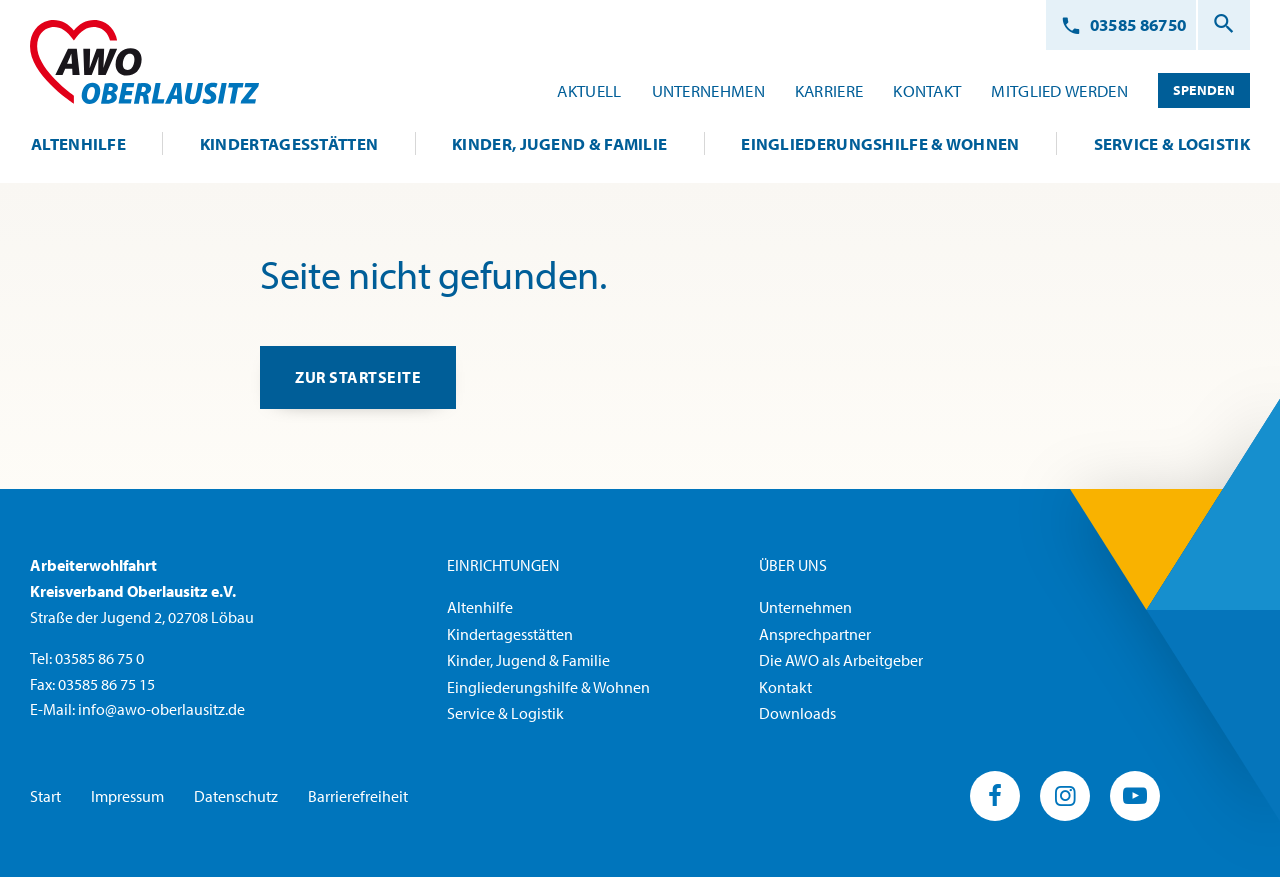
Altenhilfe (480, 607)
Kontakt (785, 687)
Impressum (127, 796)
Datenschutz (236, 796)
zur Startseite (360, 377)
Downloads (797, 714)
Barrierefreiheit (358, 796)
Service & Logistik (505, 714)
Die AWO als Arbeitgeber (841, 661)
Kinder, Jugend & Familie (528, 661)
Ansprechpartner (815, 634)
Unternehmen (805, 607)
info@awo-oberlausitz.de (161, 710)
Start (45, 796)
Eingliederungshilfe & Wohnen (548, 687)
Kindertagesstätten (510, 634)
